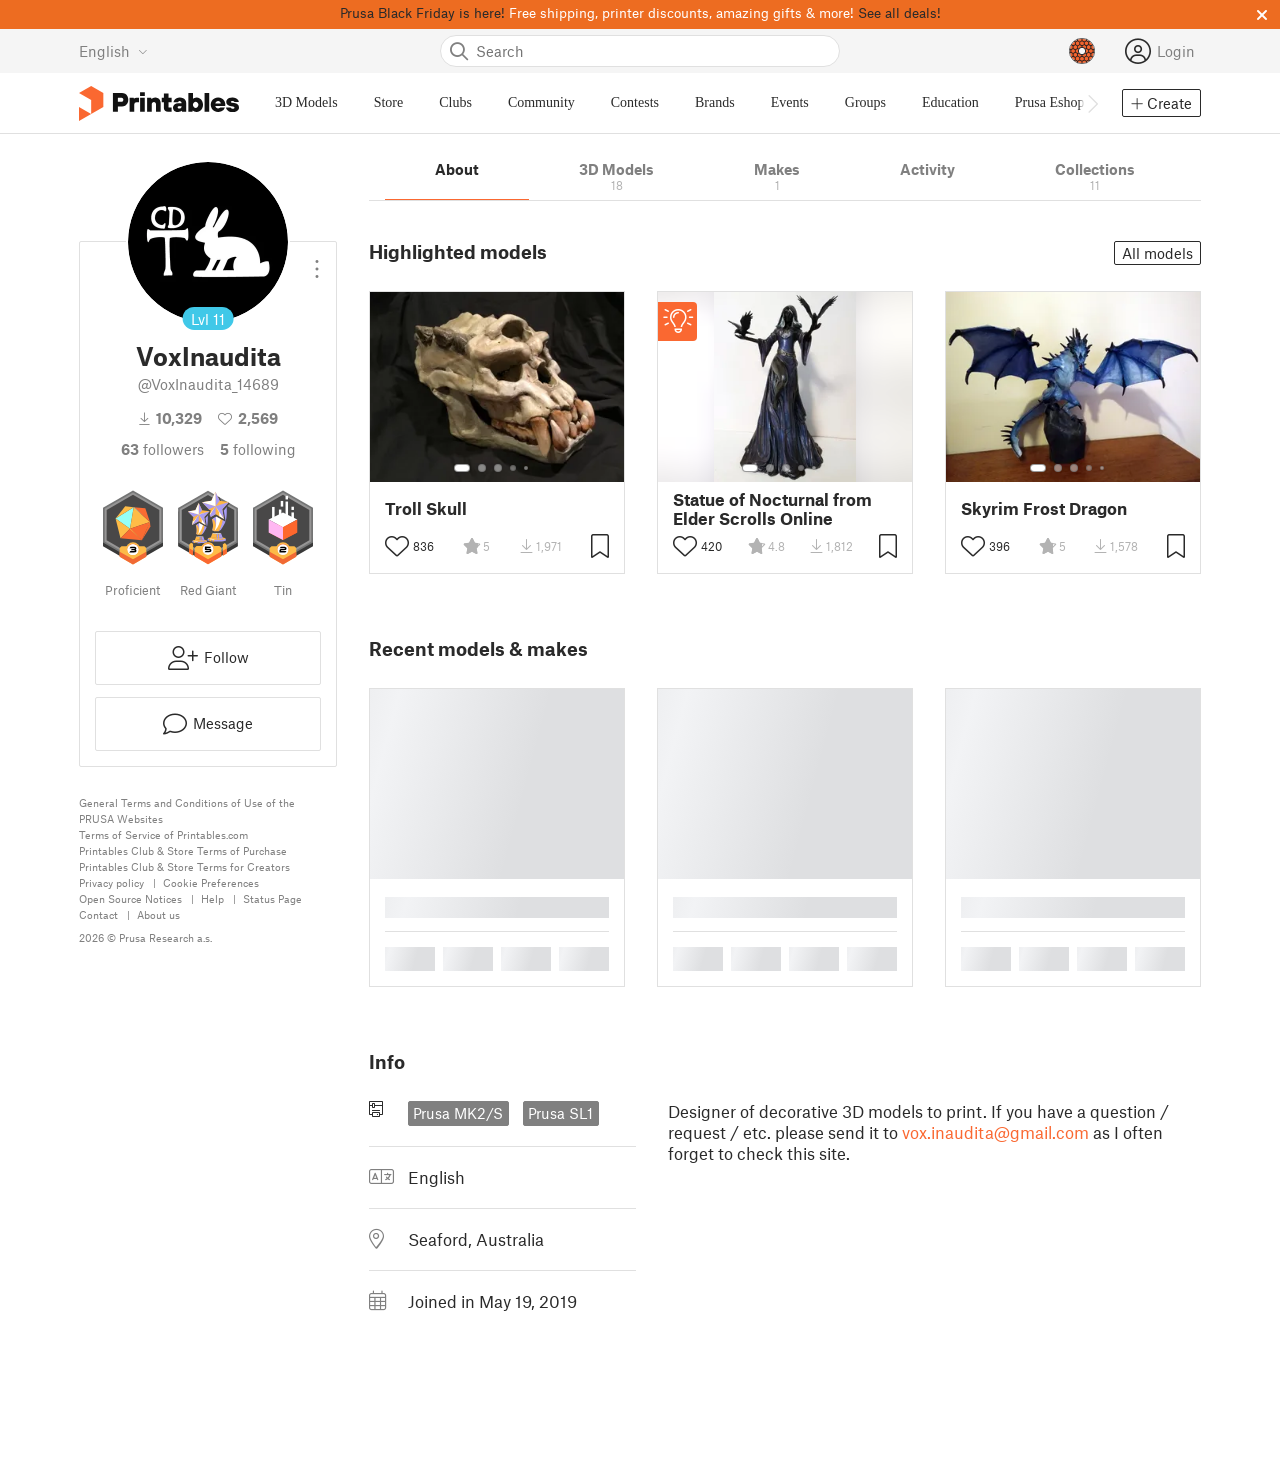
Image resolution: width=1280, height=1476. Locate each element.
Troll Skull (426, 508)
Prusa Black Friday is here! (422, 12)
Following (258, 449)
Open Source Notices (130, 898)
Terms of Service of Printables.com (163, 834)
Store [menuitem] (389, 102)
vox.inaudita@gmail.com (995, 1132)
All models (1157, 253)
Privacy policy (111, 882)
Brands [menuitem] (715, 102)
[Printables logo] (159, 103)
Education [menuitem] (950, 102)
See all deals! (899, 12)
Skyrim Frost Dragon (1044, 508)
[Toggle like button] (397, 546)
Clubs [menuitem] (455, 102)
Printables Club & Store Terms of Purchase (183, 850)
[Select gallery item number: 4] (514, 468)
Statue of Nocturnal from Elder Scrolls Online (772, 509)
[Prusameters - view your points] (1082, 51)
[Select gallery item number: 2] (482, 468)
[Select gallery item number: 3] (498, 468)
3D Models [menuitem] (306, 102)
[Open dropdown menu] (317, 261)
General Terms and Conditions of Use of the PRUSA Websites (187, 810)
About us (158, 914)
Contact (98, 914)
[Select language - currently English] (113, 51)
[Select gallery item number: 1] (462, 468)
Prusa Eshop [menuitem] (1050, 102)
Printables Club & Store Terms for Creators (184, 866)
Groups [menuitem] (865, 102)
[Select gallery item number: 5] (528, 468)
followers (162, 449)
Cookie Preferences (211, 882)
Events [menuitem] (790, 102)
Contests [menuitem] (635, 102)
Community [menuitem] (541, 102)
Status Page (272, 898)
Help (212, 898)
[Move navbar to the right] (1092, 103)
